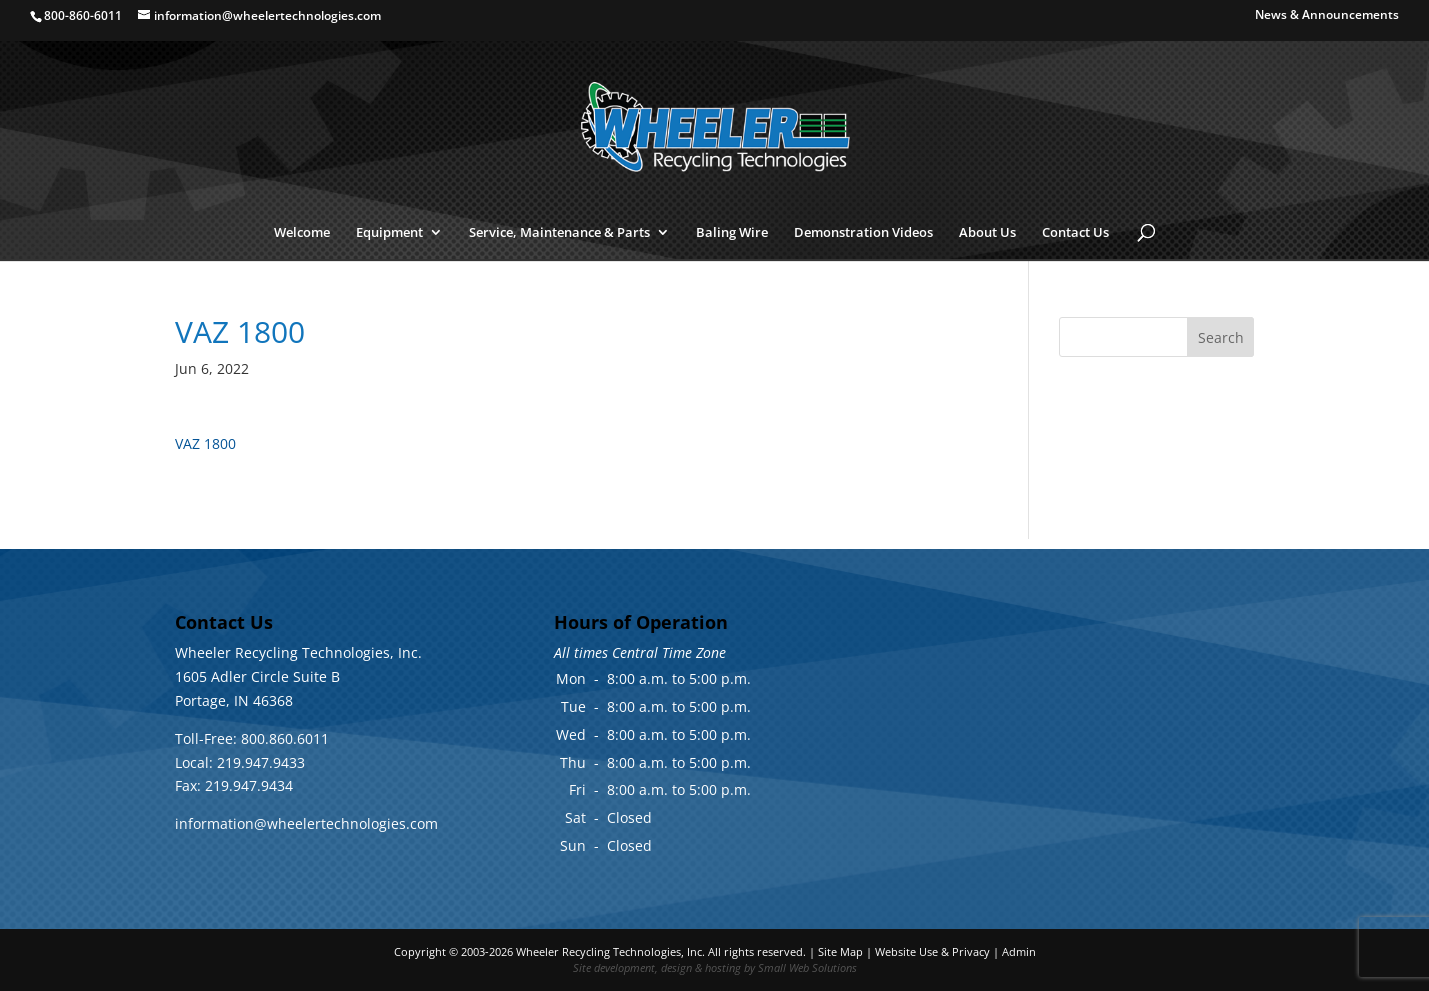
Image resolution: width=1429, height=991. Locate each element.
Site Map (840, 951)
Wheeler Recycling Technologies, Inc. (610, 951)
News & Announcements (1327, 16)
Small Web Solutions (807, 967)
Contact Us (1075, 233)
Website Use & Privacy (932, 951)
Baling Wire (732, 233)
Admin (1019, 951)
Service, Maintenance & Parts (559, 233)
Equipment (389, 233)
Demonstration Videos (863, 233)
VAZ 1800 (205, 443)
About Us (987, 233)
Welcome (302, 233)
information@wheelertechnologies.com (306, 823)
